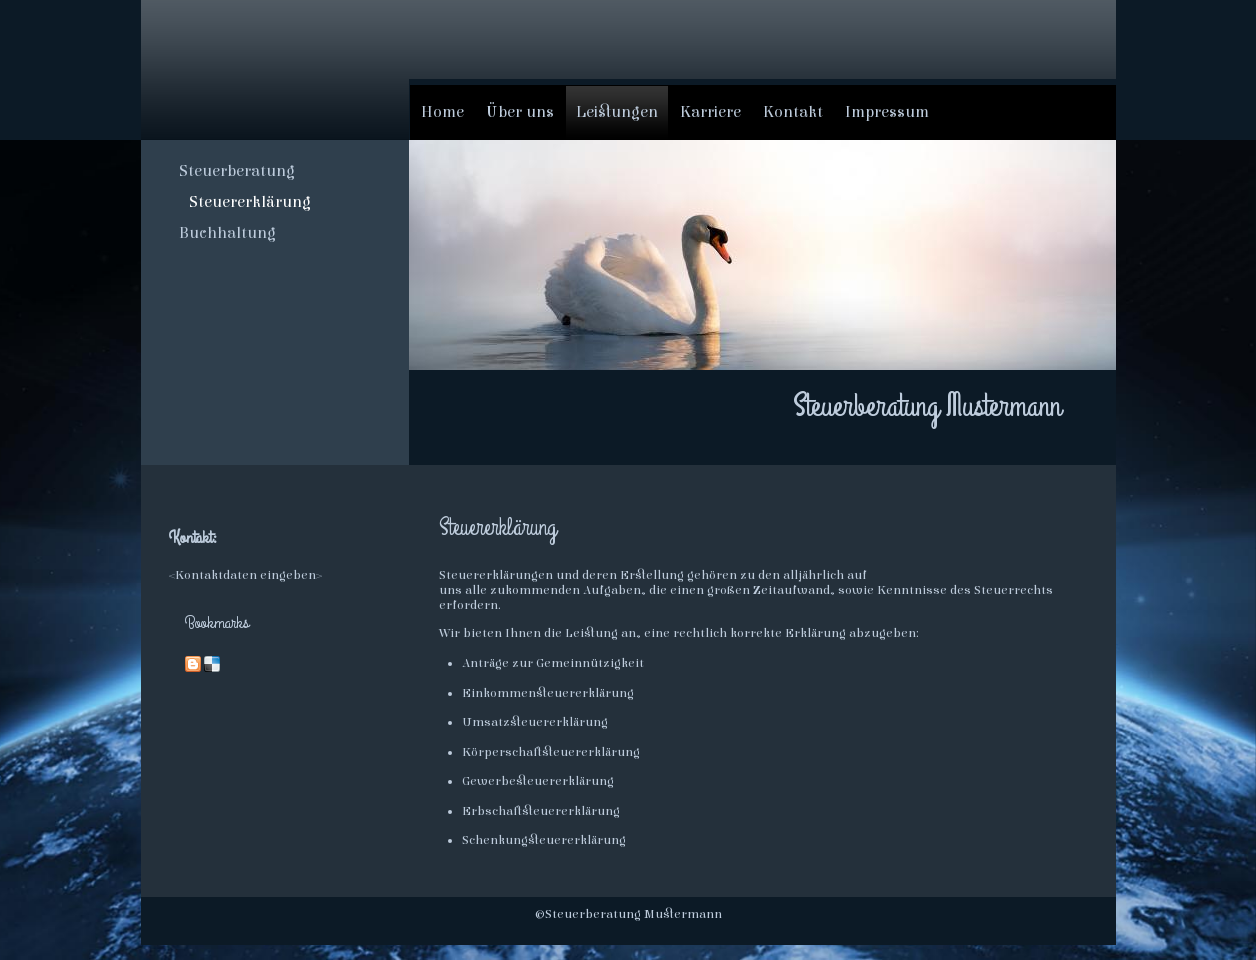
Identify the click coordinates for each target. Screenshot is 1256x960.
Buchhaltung (227, 233)
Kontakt (793, 112)
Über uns (520, 112)
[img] (275, 69)
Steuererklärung (250, 202)
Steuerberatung (237, 171)
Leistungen (617, 112)
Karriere (710, 112)
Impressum (887, 112)
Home (442, 112)
